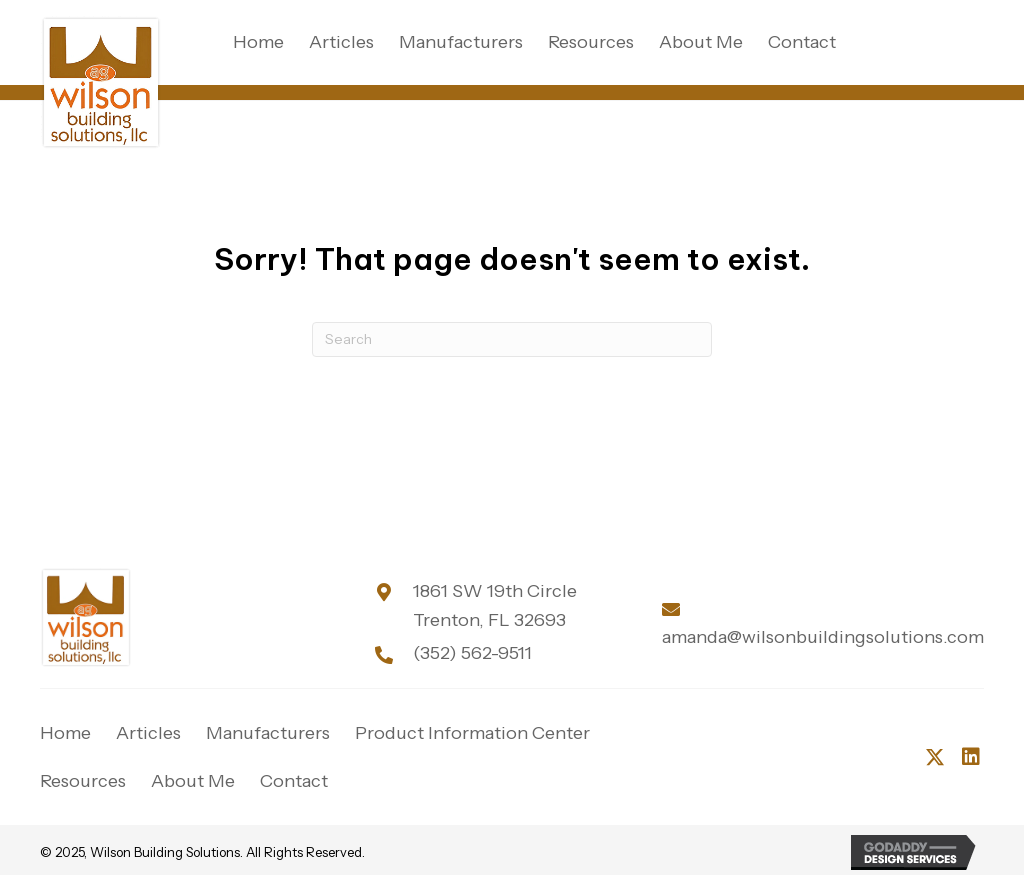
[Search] (512, 339)
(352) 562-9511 (472, 653)
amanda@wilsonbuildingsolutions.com (823, 637)
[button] (935, 757)
